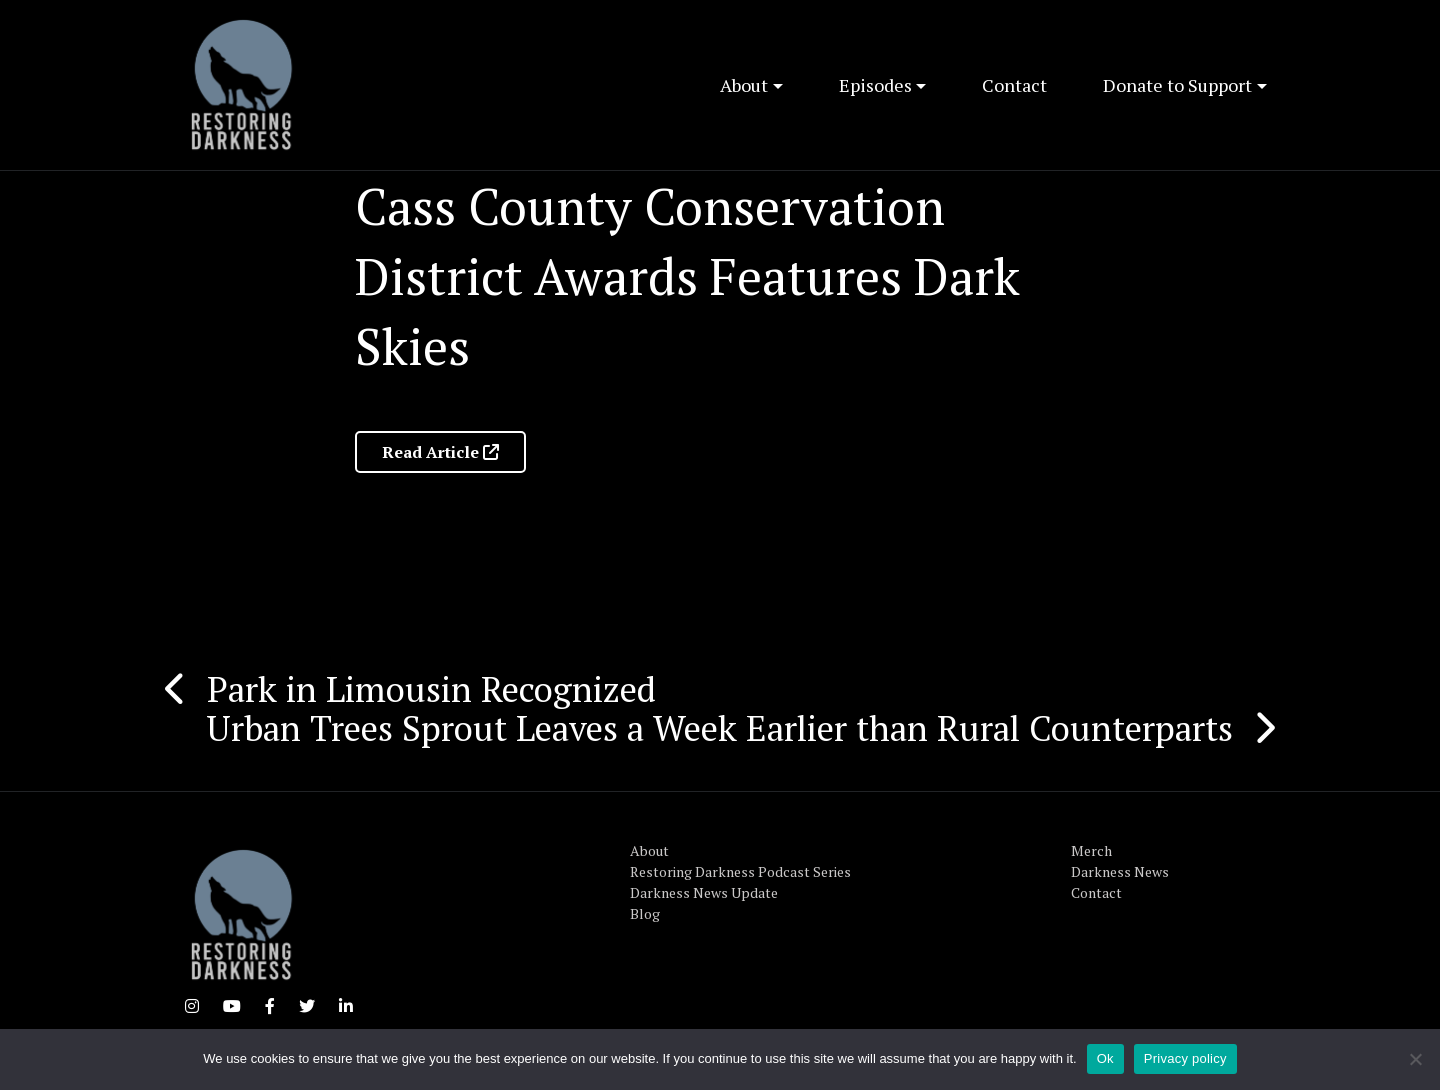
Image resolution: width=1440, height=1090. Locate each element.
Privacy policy (1185, 1058)
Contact (1014, 85)
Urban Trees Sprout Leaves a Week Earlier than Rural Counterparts (719, 728)
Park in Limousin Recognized (431, 689)
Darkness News (1120, 871)
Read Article (440, 452)
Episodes (875, 85)
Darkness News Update (704, 892)
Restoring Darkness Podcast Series (740, 871)
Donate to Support (1177, 85)
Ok (1105, 1058)
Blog (645, 913)
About (744, 85)
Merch (1091, 850)
